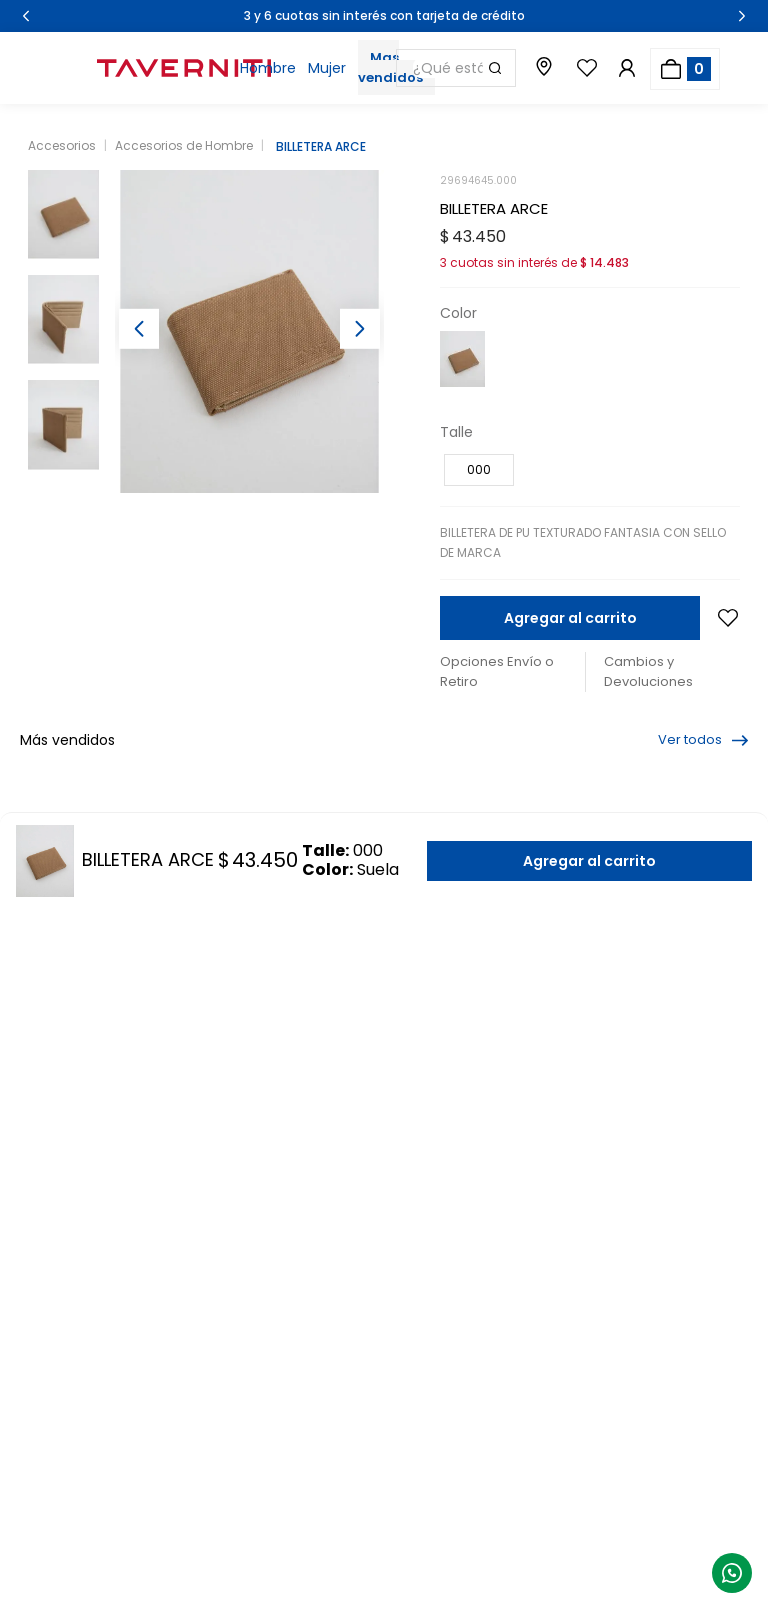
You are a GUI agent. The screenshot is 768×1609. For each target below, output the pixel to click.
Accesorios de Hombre (184, 145)
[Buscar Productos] (495, 68)
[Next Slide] (742, 16)
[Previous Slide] (26, 16)
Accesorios (62, 145)
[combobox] (456, 68)
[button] (479, 470)
